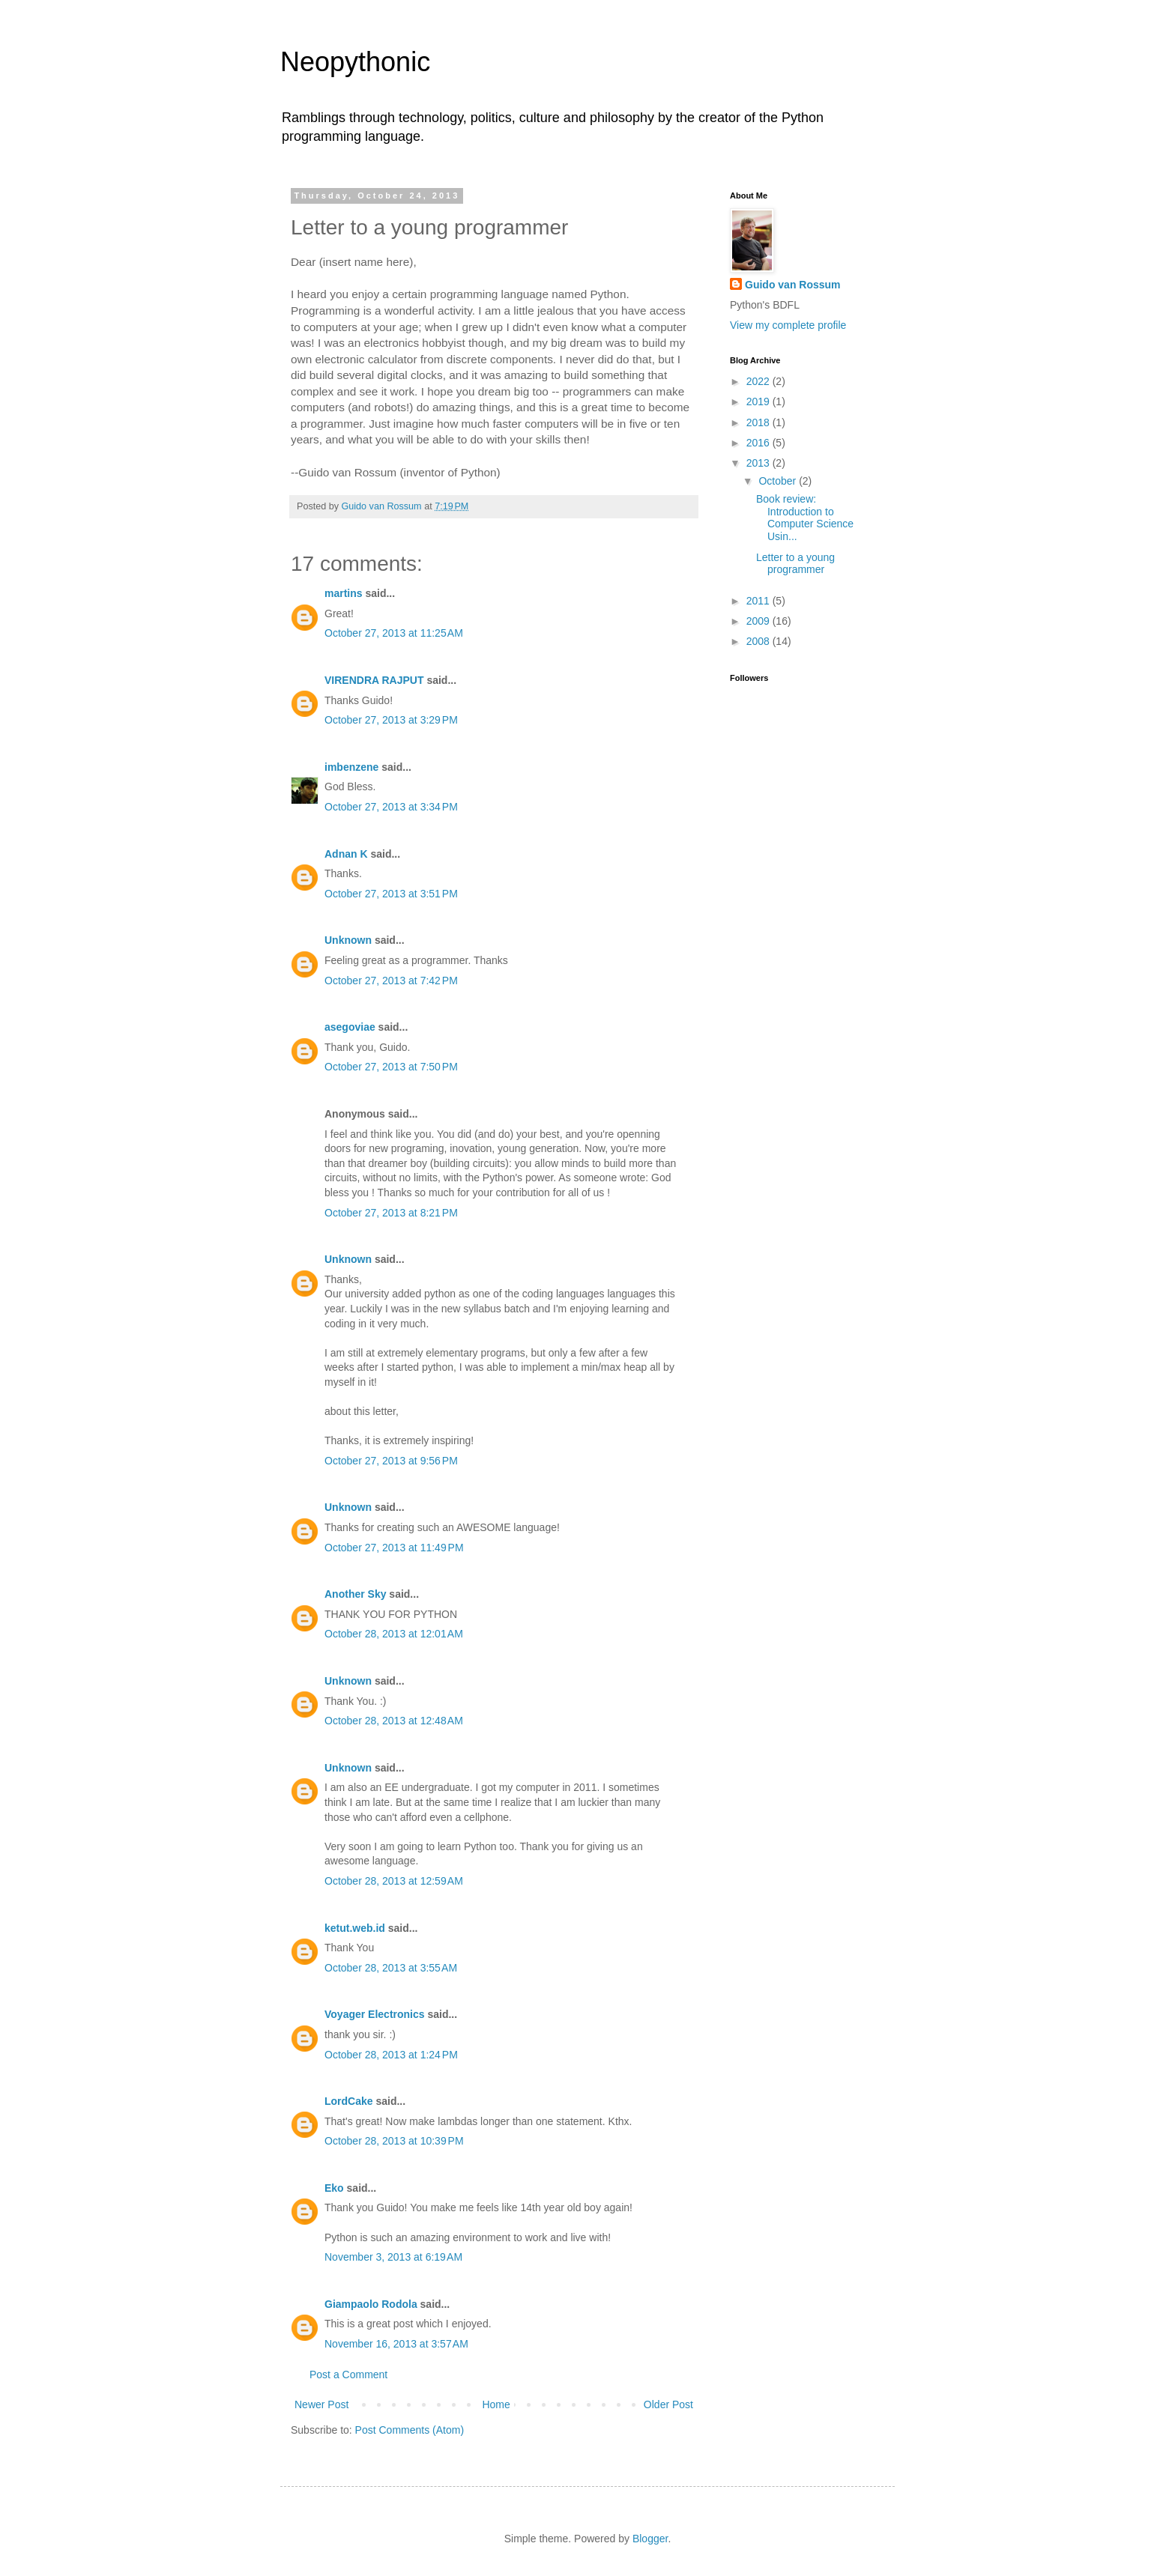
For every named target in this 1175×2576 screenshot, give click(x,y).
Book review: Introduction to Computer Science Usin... (805, 517)
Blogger (650, 2539)
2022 (759, 381)
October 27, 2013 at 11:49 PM (394, 1548)
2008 (759, 641)
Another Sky (355, 1594)
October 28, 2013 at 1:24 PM (391, 2055)
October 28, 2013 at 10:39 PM (394, 2141)
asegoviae (349, 1027)
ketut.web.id (354, 1928)
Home (496, 2404)
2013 (759, 463)
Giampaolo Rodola (370, 2304)
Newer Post (321, 2404)
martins (343, 593)
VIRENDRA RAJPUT (374, 680)
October (778, 481)
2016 (759, 443)
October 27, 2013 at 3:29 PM (391, 720)
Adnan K (346, 854)
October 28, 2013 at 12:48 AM (393, 1721)
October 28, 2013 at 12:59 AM (393, 1881)
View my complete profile (788, 325)
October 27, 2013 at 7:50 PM (391, 1067)
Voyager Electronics (374, 2014)
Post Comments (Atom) (409, 2430)
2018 (759, 422)
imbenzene (351, 767)
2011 (759, 601)
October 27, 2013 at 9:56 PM (391, 1461)
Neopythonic (355, 61)
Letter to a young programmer (795, 563)
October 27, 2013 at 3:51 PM (391, 894)
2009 (759, 621)
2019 (759, 401)
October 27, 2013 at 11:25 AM (393, 633)
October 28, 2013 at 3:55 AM (390, 1968)
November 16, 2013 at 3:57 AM (396, 2344)
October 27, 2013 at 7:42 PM (391, 981)
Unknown (348, 940)
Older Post (668, 2404)
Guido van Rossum (793, 285)
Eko (334, 2188)
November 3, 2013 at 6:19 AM (393, 2257)
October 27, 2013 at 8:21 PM (391, 1213)
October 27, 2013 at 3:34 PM (391, 807)
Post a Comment (348, 2374)
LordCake (348, 2101)
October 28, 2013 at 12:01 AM (393, 1634)
